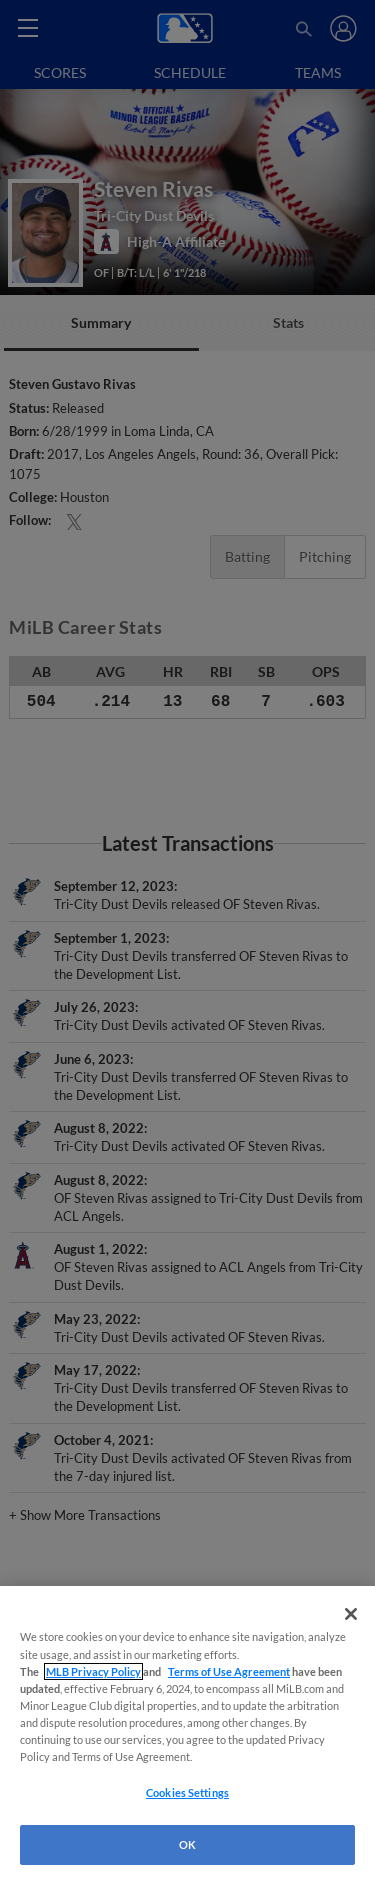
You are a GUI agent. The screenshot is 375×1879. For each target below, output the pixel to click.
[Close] (351, 1614)
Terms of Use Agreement (229, 1671)
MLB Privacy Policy (93, 1671)
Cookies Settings (187, 1792)
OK (187, 1844)
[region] (187, 1732)
